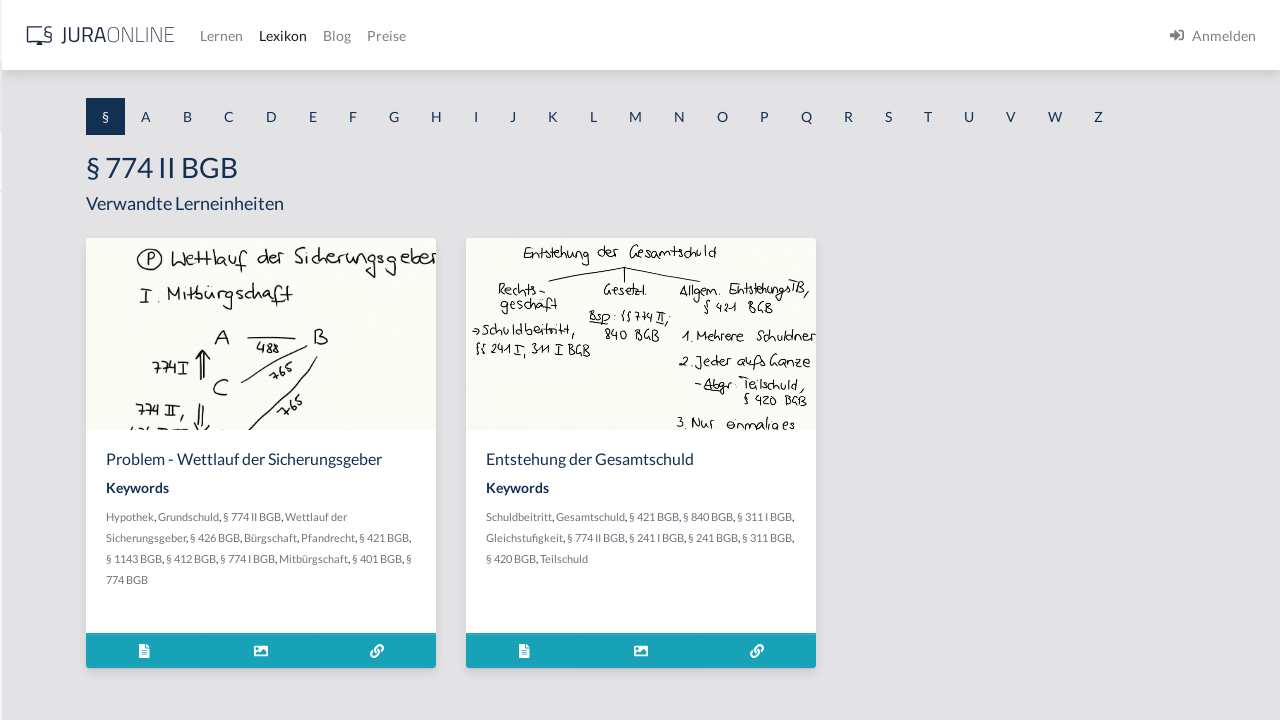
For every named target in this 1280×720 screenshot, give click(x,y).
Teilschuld (887, 595)
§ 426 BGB (464, 593)
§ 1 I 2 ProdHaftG (70, 527)
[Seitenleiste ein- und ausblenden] (288, 30)
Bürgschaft (519, 593)
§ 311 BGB (780, 595)
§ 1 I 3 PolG (51, 572)
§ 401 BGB (504, 635)
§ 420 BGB (834, 595)
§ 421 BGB (438, 614)
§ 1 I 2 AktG (51, 482)
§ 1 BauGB (48, 257)
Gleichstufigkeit (772, 574)
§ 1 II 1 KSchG (58, 662)
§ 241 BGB (726, 595)
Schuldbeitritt (708, 553)
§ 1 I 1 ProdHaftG (70, 437)
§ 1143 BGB (495, 614)
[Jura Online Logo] (419, 35)
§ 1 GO (37, 302)
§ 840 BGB (897, 553)
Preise (704, 35)
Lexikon (601, 35)
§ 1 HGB (41, 347)
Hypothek (379, 572)
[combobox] (160, 97)
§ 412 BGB (552, 614)
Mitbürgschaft (440, 635)
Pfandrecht (382, 614)
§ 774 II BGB (501, 572)
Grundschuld (437, 572)
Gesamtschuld (779, 553)
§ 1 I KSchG (51, 617)
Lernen (539, 35)
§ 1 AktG (42, 212)
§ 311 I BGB (702, 574)
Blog (655, 35)
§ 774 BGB (558, 635)
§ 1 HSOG (46, 392)
